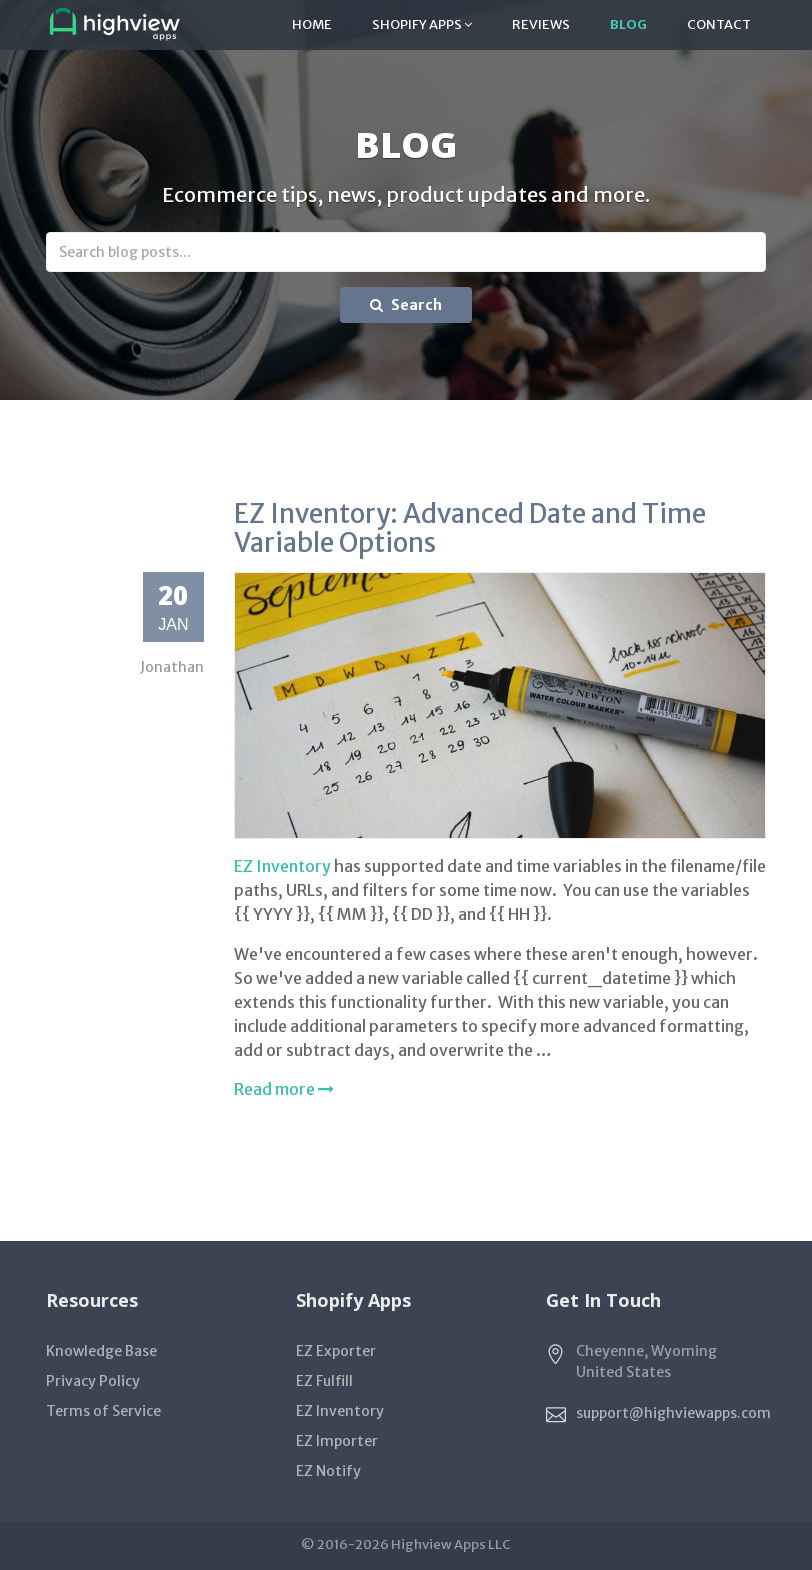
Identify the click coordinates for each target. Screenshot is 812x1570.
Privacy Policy (93, 1381)
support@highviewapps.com (673, 1413)
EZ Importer (337, 1441)
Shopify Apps (422, 24)
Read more (284, 1089)
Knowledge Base (101, 1351)
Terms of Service (103, 1411)
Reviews (541, 24)
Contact (719, 24)
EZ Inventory (282, 866)
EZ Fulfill (324, 1381)
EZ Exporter (336, 1351)
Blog (628, 24)
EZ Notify (328, 1471)
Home (312, 24)
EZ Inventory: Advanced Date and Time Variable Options (470, 528)
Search (406, 305)
